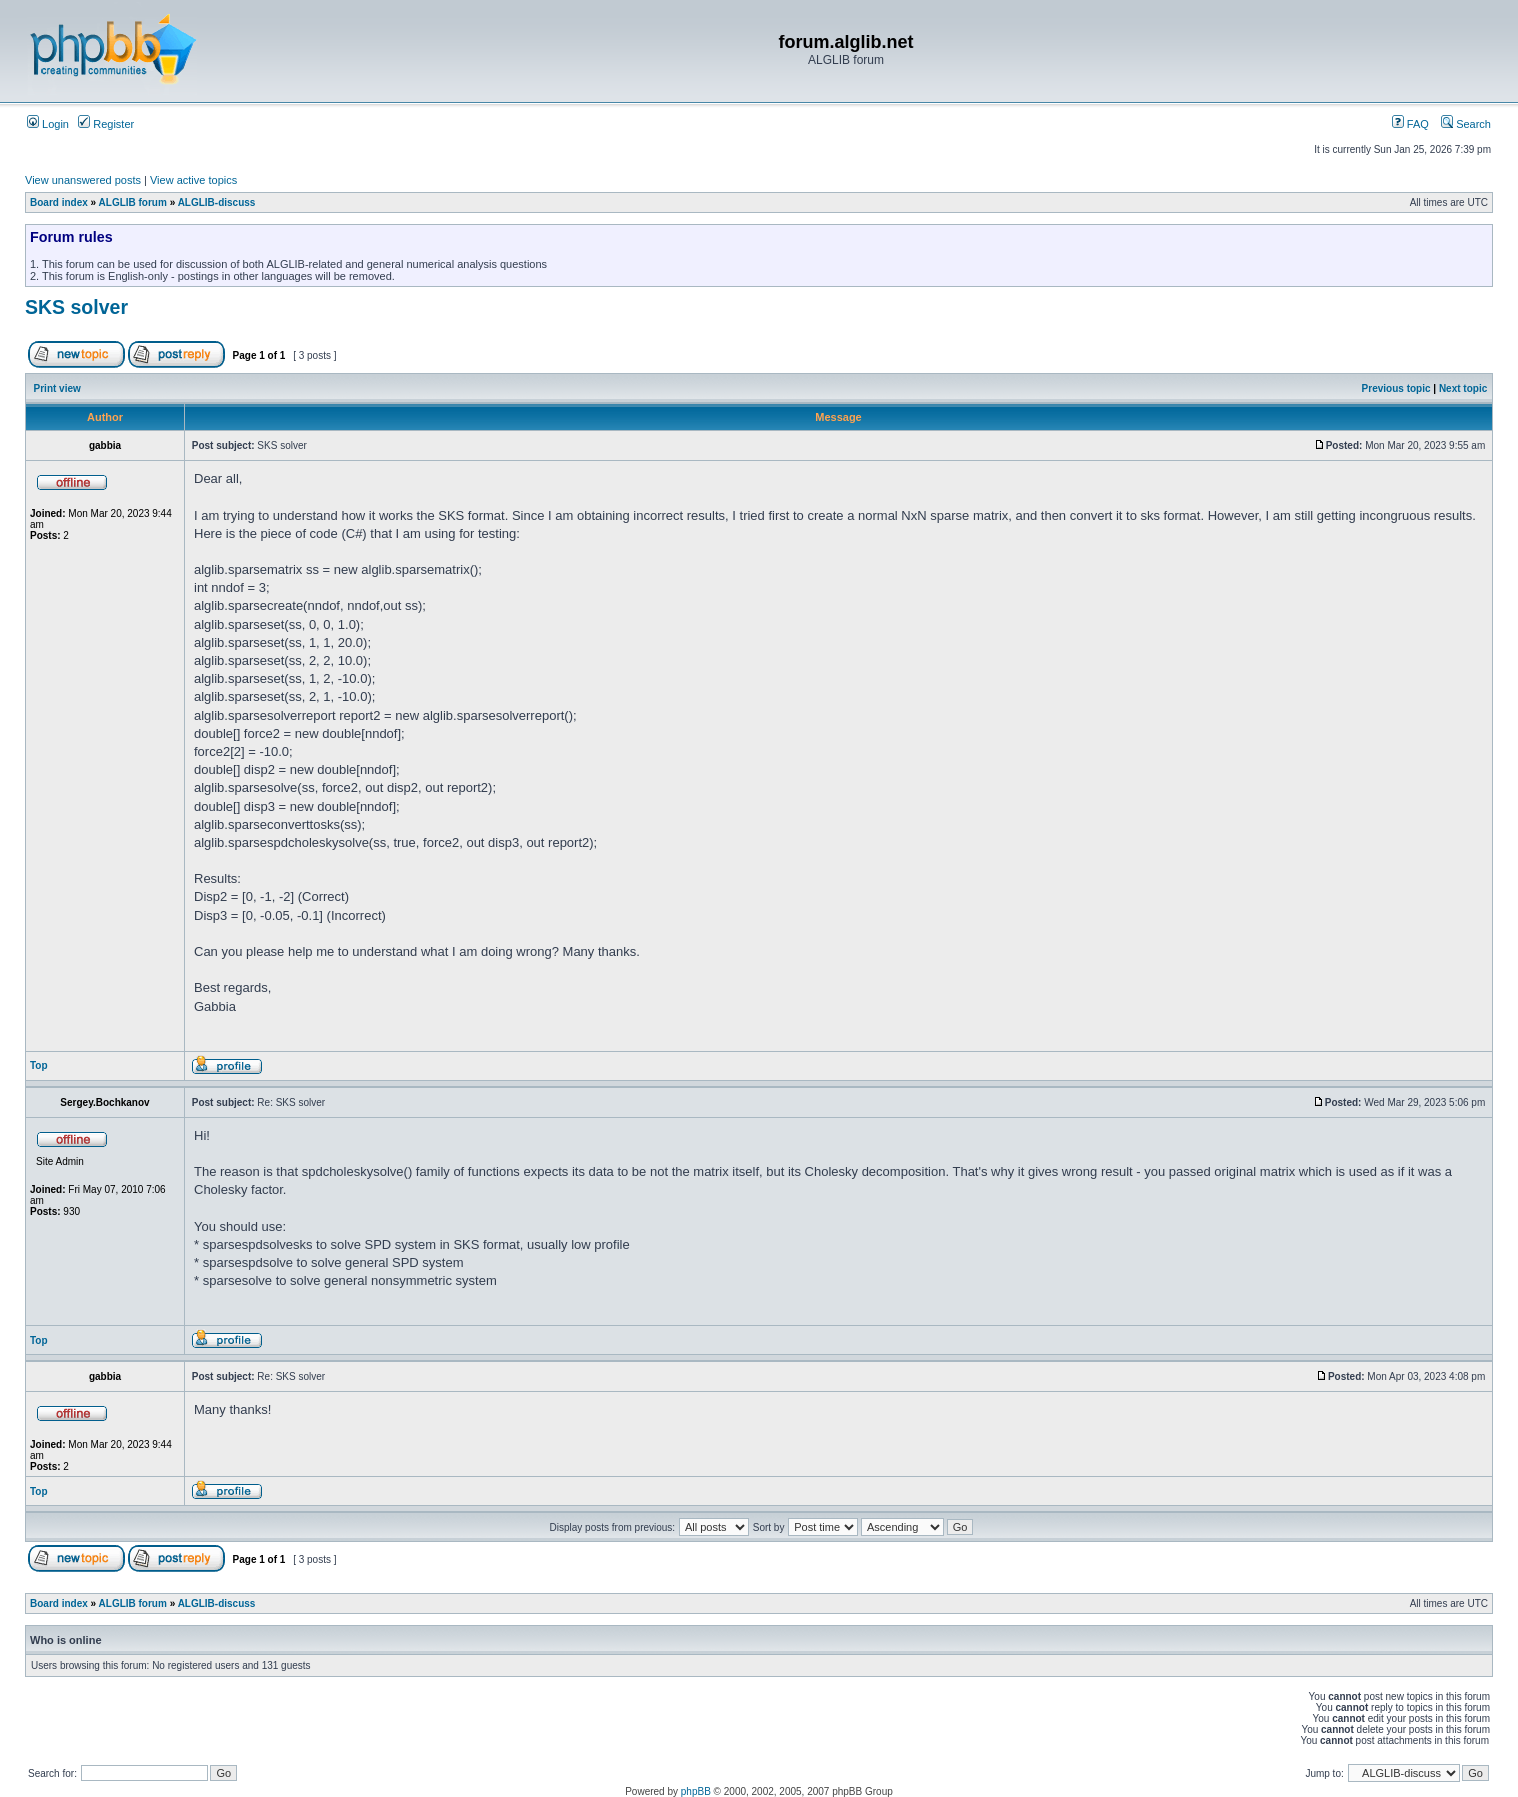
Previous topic (1396, 388)
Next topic (1463, 388)
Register (106, 124)
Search (1466, 124)
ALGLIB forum (133, 202)
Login (48, 124)
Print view (57, 388)
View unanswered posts (83, 180)
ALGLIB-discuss (217, 202)
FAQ (1410, 124)
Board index (59, 202)
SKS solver (76, 307)
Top (39, 1065)
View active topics (193, 180)
